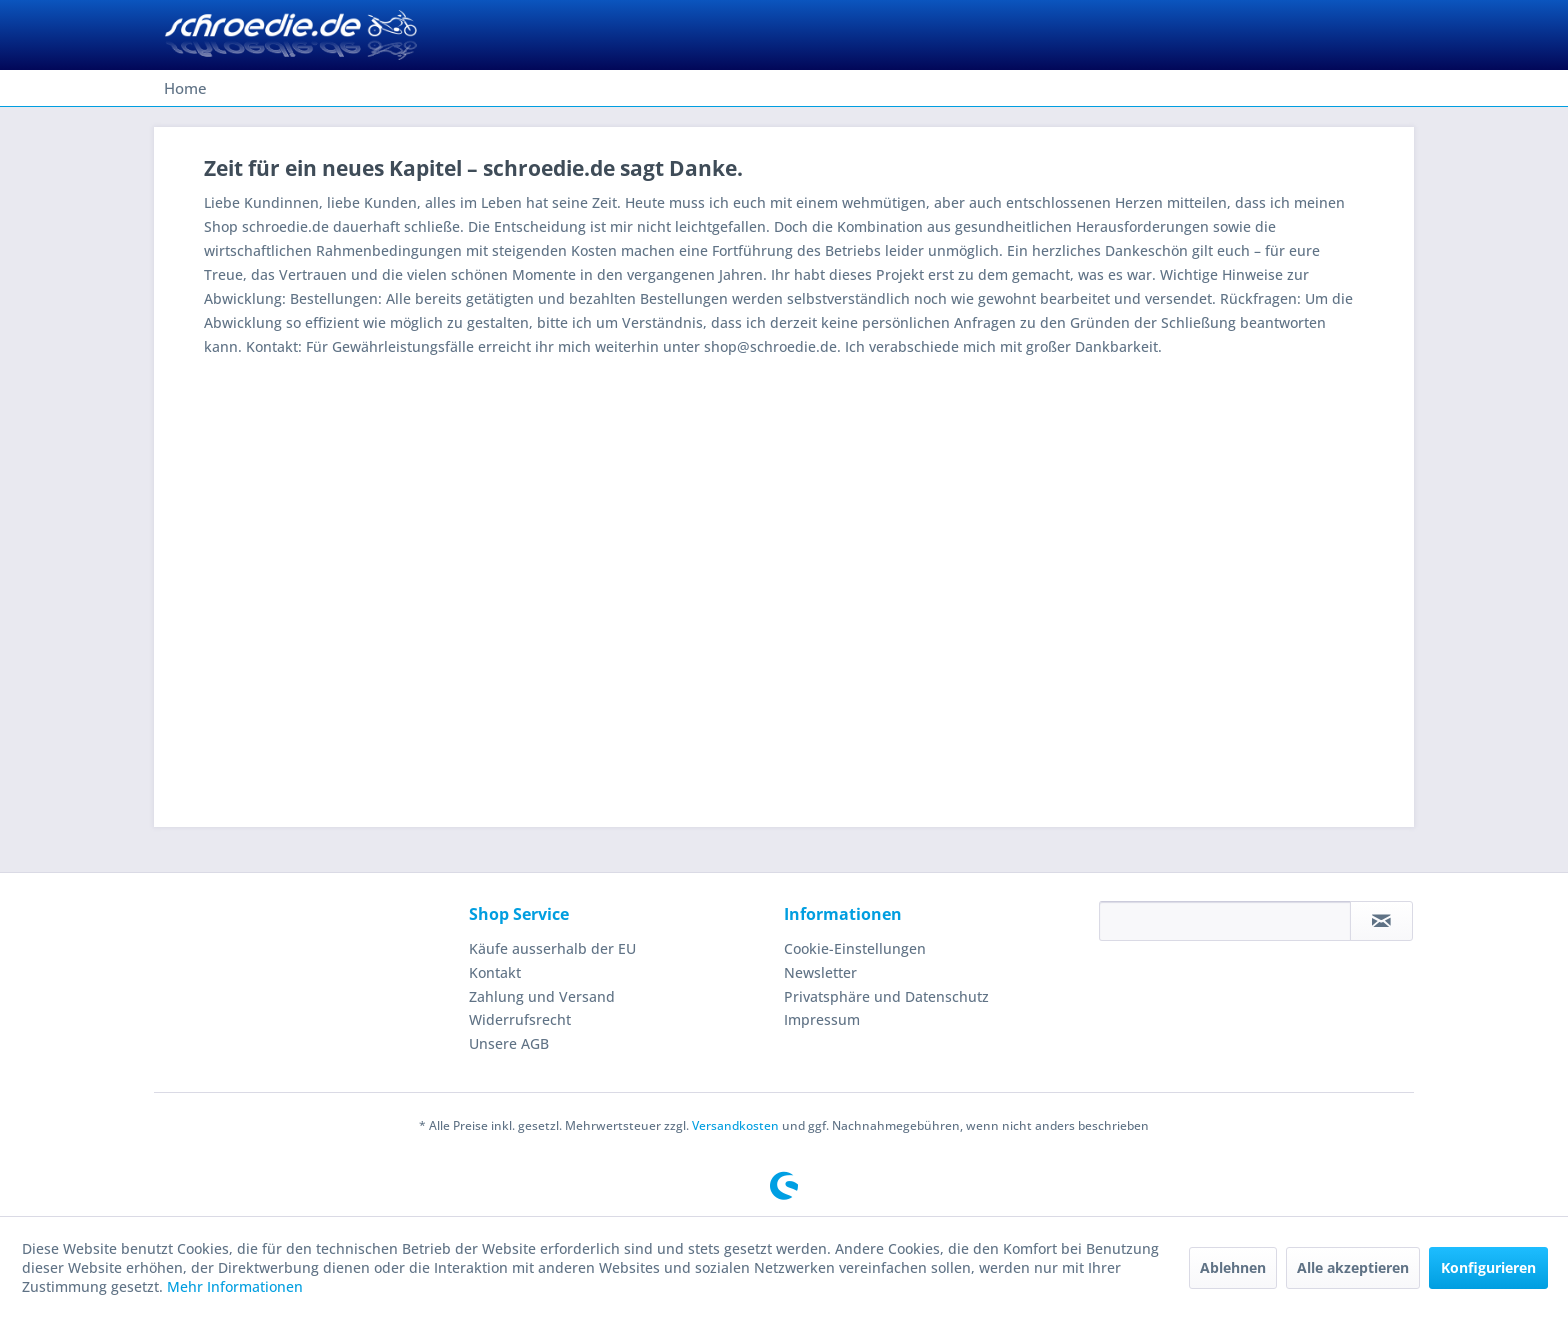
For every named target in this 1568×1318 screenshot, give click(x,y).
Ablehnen (1233, 1267)
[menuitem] (185, 88)
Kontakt (495, 972)
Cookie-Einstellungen (855, 948)
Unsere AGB (509, 1043)
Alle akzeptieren (1353, 1267)
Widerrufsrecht (520, 1019)
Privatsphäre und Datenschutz (886, 996)
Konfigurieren (1488, 1267)
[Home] (185, 88)
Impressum (822, 1019)
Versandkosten (735, 1125)
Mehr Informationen (235, 1286)
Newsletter (820, 972)
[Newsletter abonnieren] (1381, 921)
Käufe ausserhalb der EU (552, 948)
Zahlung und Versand (542, 996)
